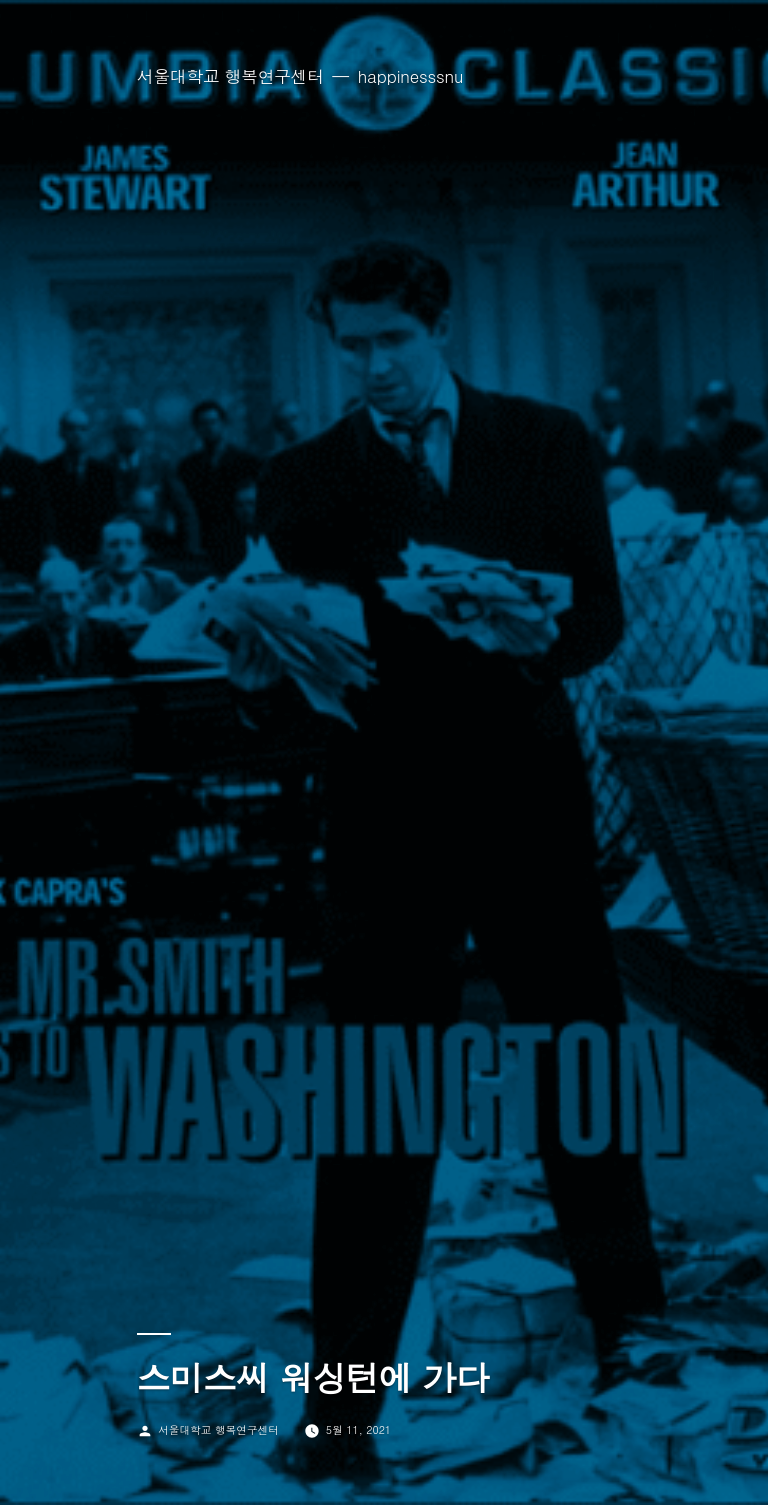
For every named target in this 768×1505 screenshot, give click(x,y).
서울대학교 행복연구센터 (230, 76)
